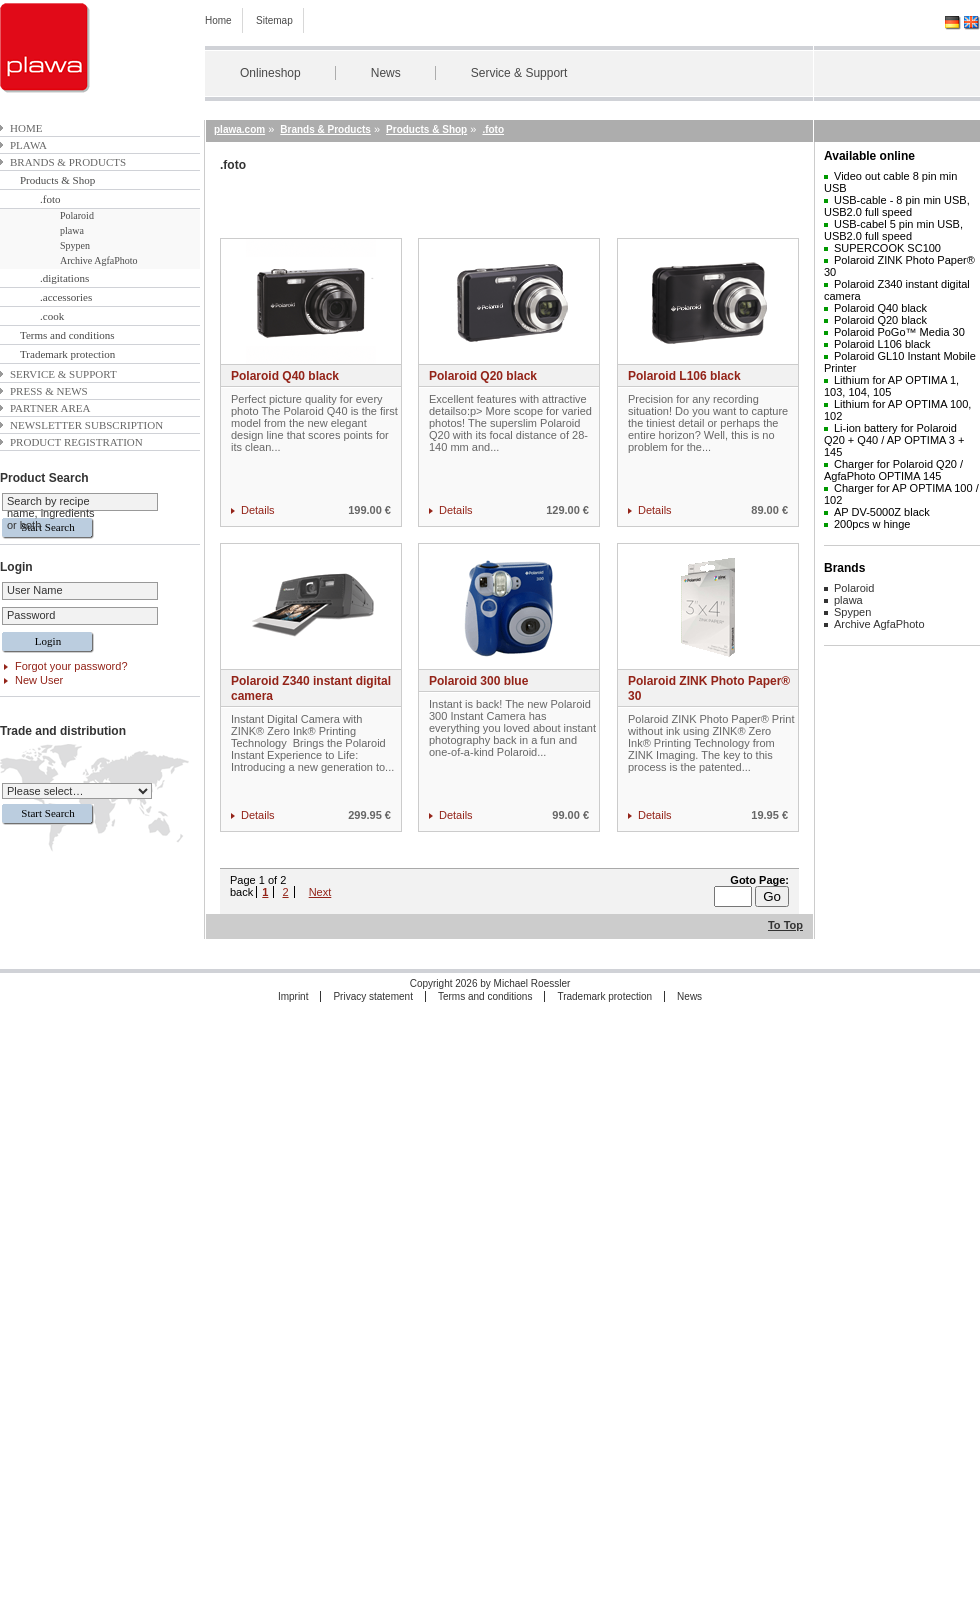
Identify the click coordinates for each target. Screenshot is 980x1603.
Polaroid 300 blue (478, 681)
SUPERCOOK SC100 (887, 248)
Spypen (75, 245)
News (386, 73)
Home (218, 20)
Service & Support (519, 73)
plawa (28, 145)
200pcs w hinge (872, 524)
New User (39, 680)
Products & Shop (57, 180)
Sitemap (274, 20)
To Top (785, 925)
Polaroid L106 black (684, 376)
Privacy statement (372, 996)
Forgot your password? (71, 666)
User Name (35, 590)
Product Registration (76, 442)
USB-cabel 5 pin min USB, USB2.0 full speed (893, 230)
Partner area (50, 408)
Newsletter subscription (86, 425)
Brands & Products (68, 162)
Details (258, 510)
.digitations (64, 278)
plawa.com (239, 129)
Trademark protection (67, 354)
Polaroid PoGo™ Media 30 (899, 332)
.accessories (66, 297)
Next (320, 892)
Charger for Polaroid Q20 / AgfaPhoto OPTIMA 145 (893, 470)
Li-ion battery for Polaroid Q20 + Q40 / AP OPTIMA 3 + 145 (894, 440)
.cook (52, 316)
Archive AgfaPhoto (99, 260)
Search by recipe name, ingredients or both (50, 513)
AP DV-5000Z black (882, 512)
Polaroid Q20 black (483, 376)
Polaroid (77, 215)
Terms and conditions (67, 335)
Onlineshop (270, 73)
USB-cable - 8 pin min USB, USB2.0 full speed (897, 206)
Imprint (293, 996)
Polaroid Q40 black (285, 376)
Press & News (49, 391)
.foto (50, 199)
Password (31, 615)
